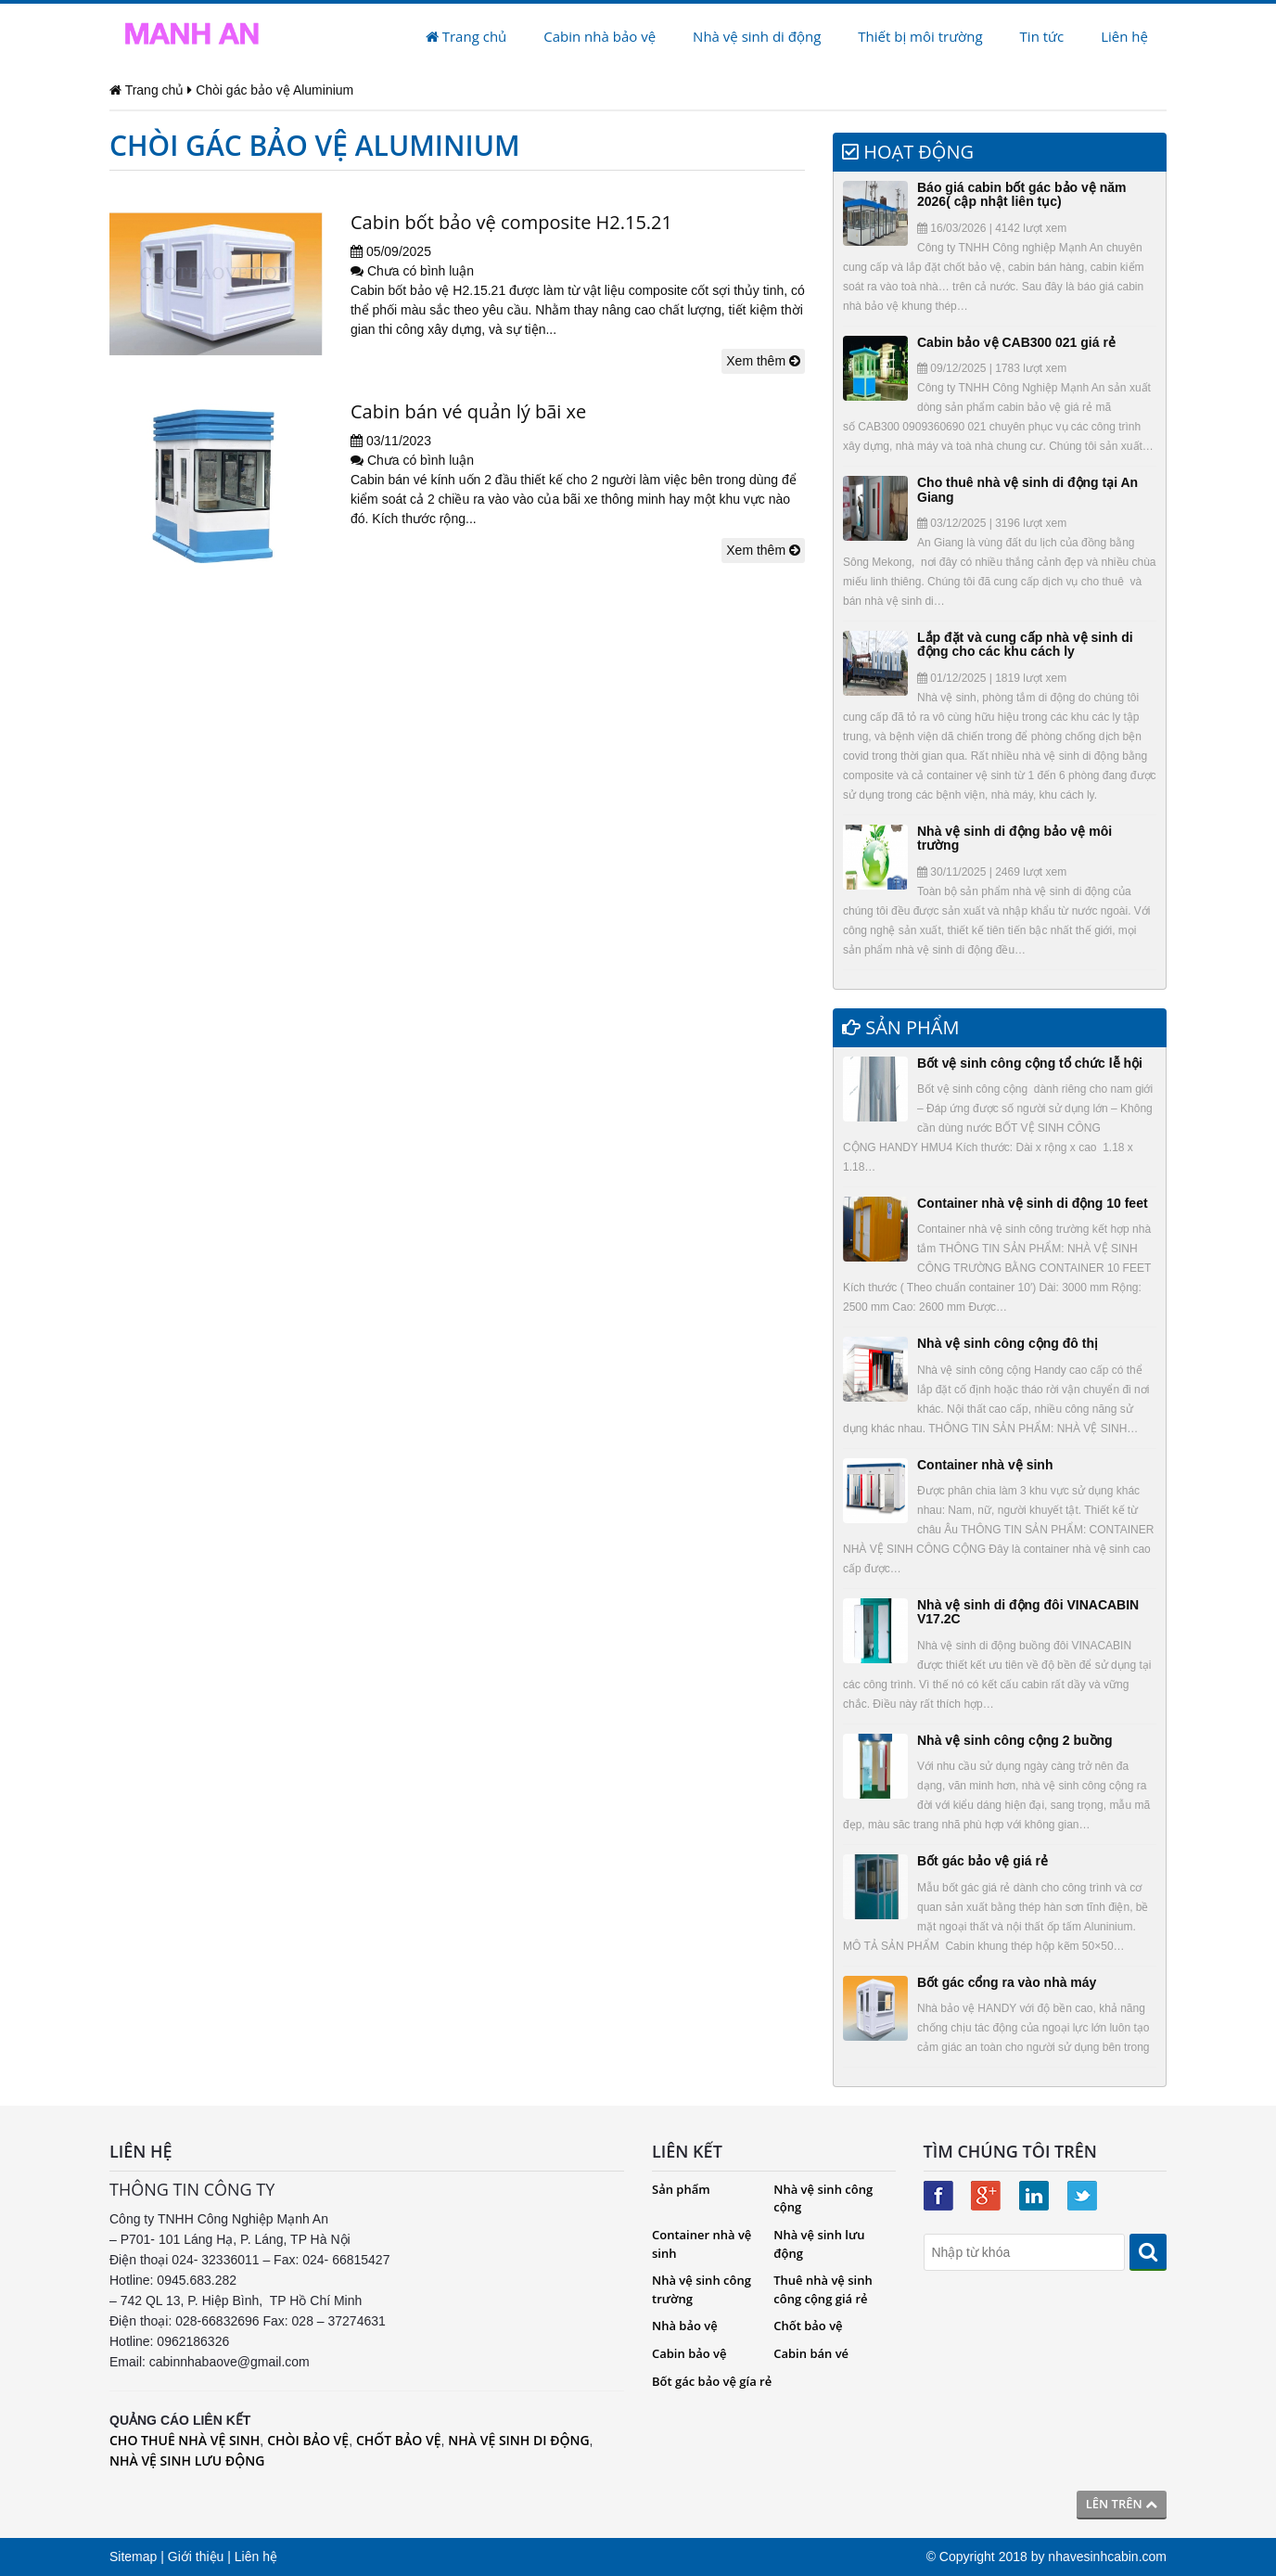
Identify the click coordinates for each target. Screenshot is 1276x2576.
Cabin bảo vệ (689, 2353)
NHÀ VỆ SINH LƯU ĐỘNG (186, 2460)
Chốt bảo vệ (807, 2325)
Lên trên (1121, 2503)
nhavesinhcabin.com (1107, 2556)
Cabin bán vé (811, 2353)
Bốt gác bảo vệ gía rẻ (712, 2381)
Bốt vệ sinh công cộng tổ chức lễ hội (1029, 1063)
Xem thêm (763, 360)
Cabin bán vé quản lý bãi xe (468, 411)
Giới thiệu (196, 2556)
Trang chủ (466, 36)
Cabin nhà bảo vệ (599, 36)
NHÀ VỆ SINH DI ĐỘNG (518, 2440)
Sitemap (133, 2556)
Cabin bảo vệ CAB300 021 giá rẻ (1016, 342)
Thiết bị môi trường (920, 36)
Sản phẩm (681, 2189)
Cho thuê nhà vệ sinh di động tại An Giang (1027, 489)
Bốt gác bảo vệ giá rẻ (982, 1860)
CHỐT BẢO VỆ (398, 2440)
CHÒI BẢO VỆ (308, 2440)
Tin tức (1042, 36)
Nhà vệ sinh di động (757, 36)
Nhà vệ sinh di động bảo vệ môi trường (1014, 838)
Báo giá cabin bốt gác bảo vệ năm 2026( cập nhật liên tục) (1021, 194)
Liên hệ (1124, 36)
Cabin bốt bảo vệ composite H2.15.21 (511, 222)
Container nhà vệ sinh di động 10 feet (1032, 1203)
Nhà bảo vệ (685, 2325)
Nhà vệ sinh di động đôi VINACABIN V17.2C (1028, 1611)
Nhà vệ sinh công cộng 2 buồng (1015, 1740)
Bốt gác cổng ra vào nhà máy (1006, 1982)
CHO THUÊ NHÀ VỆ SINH (184, 2440)
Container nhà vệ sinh (985, 1464)
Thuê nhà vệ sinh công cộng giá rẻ (822, 2289)
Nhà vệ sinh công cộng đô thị (1007, 1343)
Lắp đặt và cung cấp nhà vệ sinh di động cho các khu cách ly (1025, 644)
